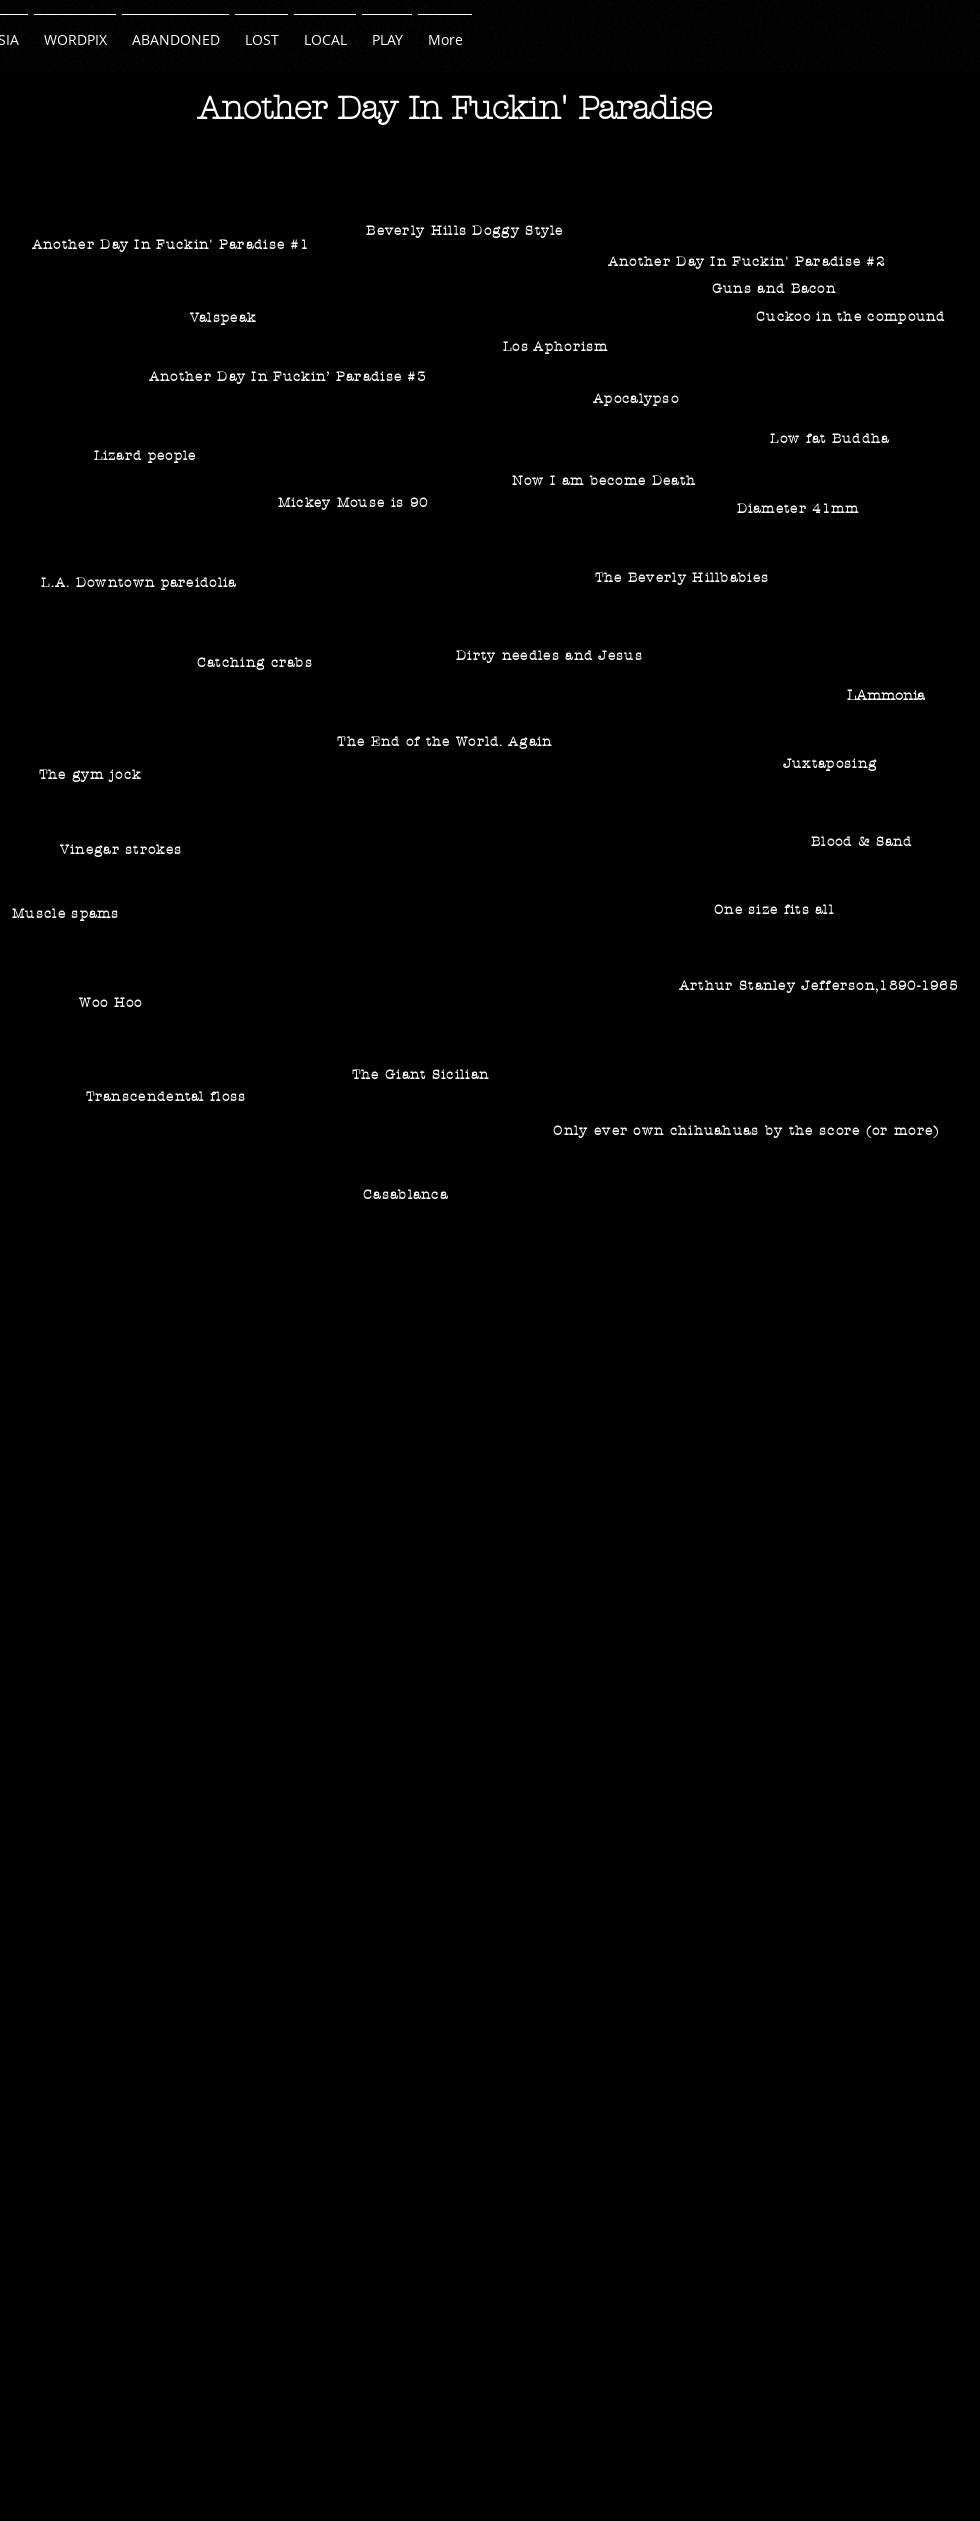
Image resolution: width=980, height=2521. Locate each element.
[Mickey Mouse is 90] (355, 503)
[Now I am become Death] (606, 480)
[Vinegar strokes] (123, 850)
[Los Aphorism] (558, 347)
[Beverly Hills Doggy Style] (467, 231)
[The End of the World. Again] (447, 741)
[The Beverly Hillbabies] (684, 578)
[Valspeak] (225, 318)
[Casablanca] (407, 1195)
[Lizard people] (147, 456)
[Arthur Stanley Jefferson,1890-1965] (820, 985)
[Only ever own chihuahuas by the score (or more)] (748, 1130)
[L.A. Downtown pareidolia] (141, 583)
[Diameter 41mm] (800, 509)
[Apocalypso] (638, 399)
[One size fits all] (776, 910)
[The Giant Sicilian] (422, 1075)
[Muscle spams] (68, 913)
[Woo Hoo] (113, 1002)
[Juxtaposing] (832, 763)
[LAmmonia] (888, 696)
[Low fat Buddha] (832, 439)
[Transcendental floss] (168, 1096)
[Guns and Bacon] (776, 288)
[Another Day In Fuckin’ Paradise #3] (289, 377)
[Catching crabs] (257, 662)
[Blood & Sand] (864, 842)
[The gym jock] (92, 775)
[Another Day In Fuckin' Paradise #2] (748, 261)
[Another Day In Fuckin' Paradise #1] (172, 245)
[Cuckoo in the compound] (853, 316)
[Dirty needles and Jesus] (551, 656)
